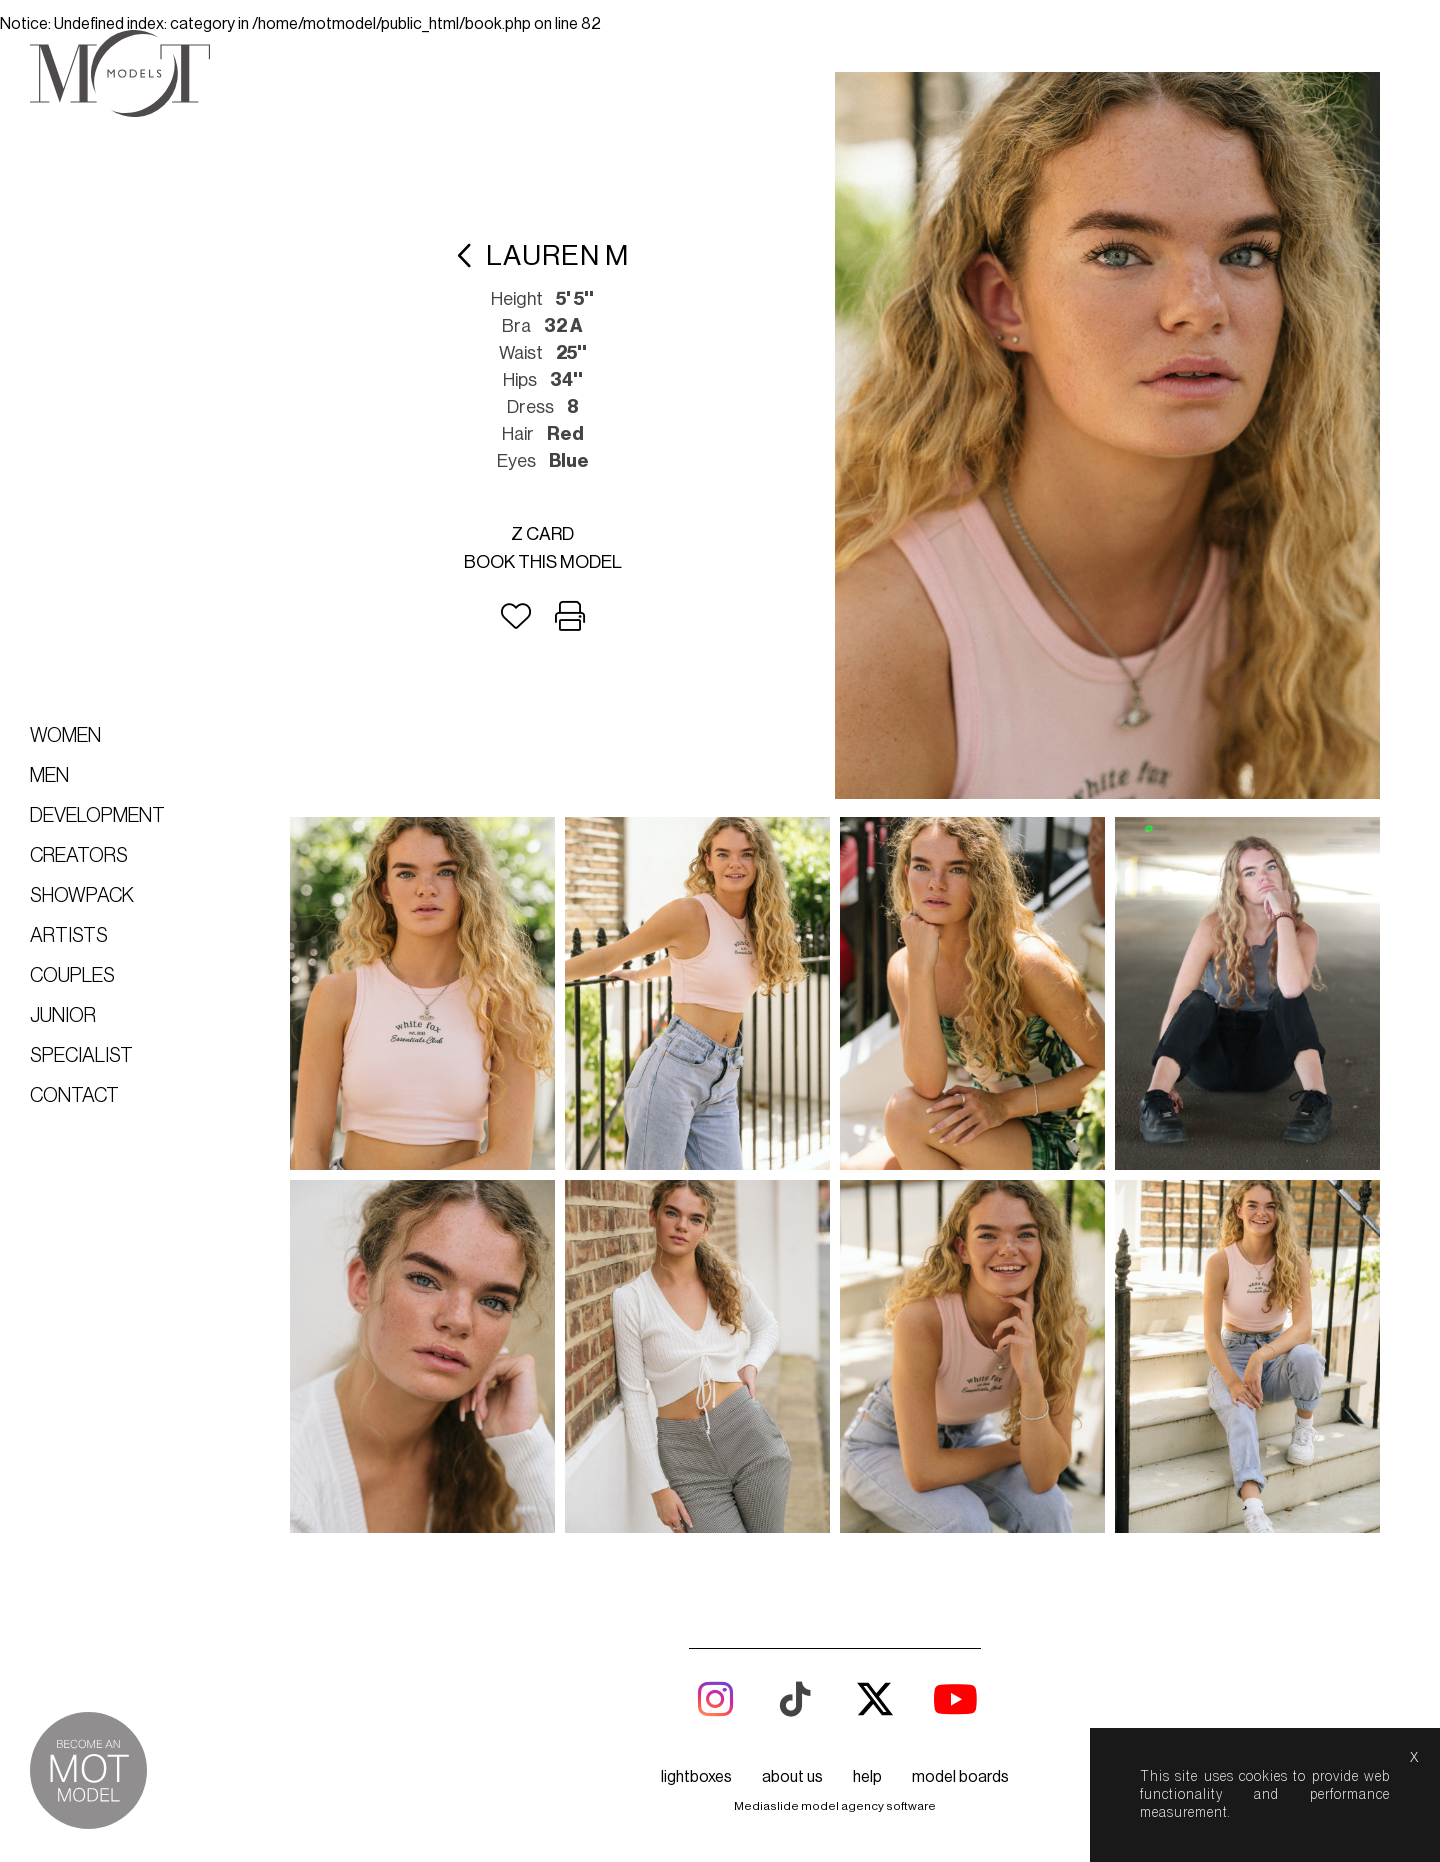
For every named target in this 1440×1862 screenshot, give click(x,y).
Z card (542, 534)
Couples (72, 976)
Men (49, 776)
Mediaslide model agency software (835, 1806)
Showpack (82, 896)
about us (792, 1777)
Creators (79, 856)
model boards (960, 1777)
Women (65, 736)
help (867, 1777)
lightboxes (696, 1777)
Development (97, 816)
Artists (69, 936)
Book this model (543, 562)
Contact (74, 1096)
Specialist (81, 1056)
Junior (63, 1016)
